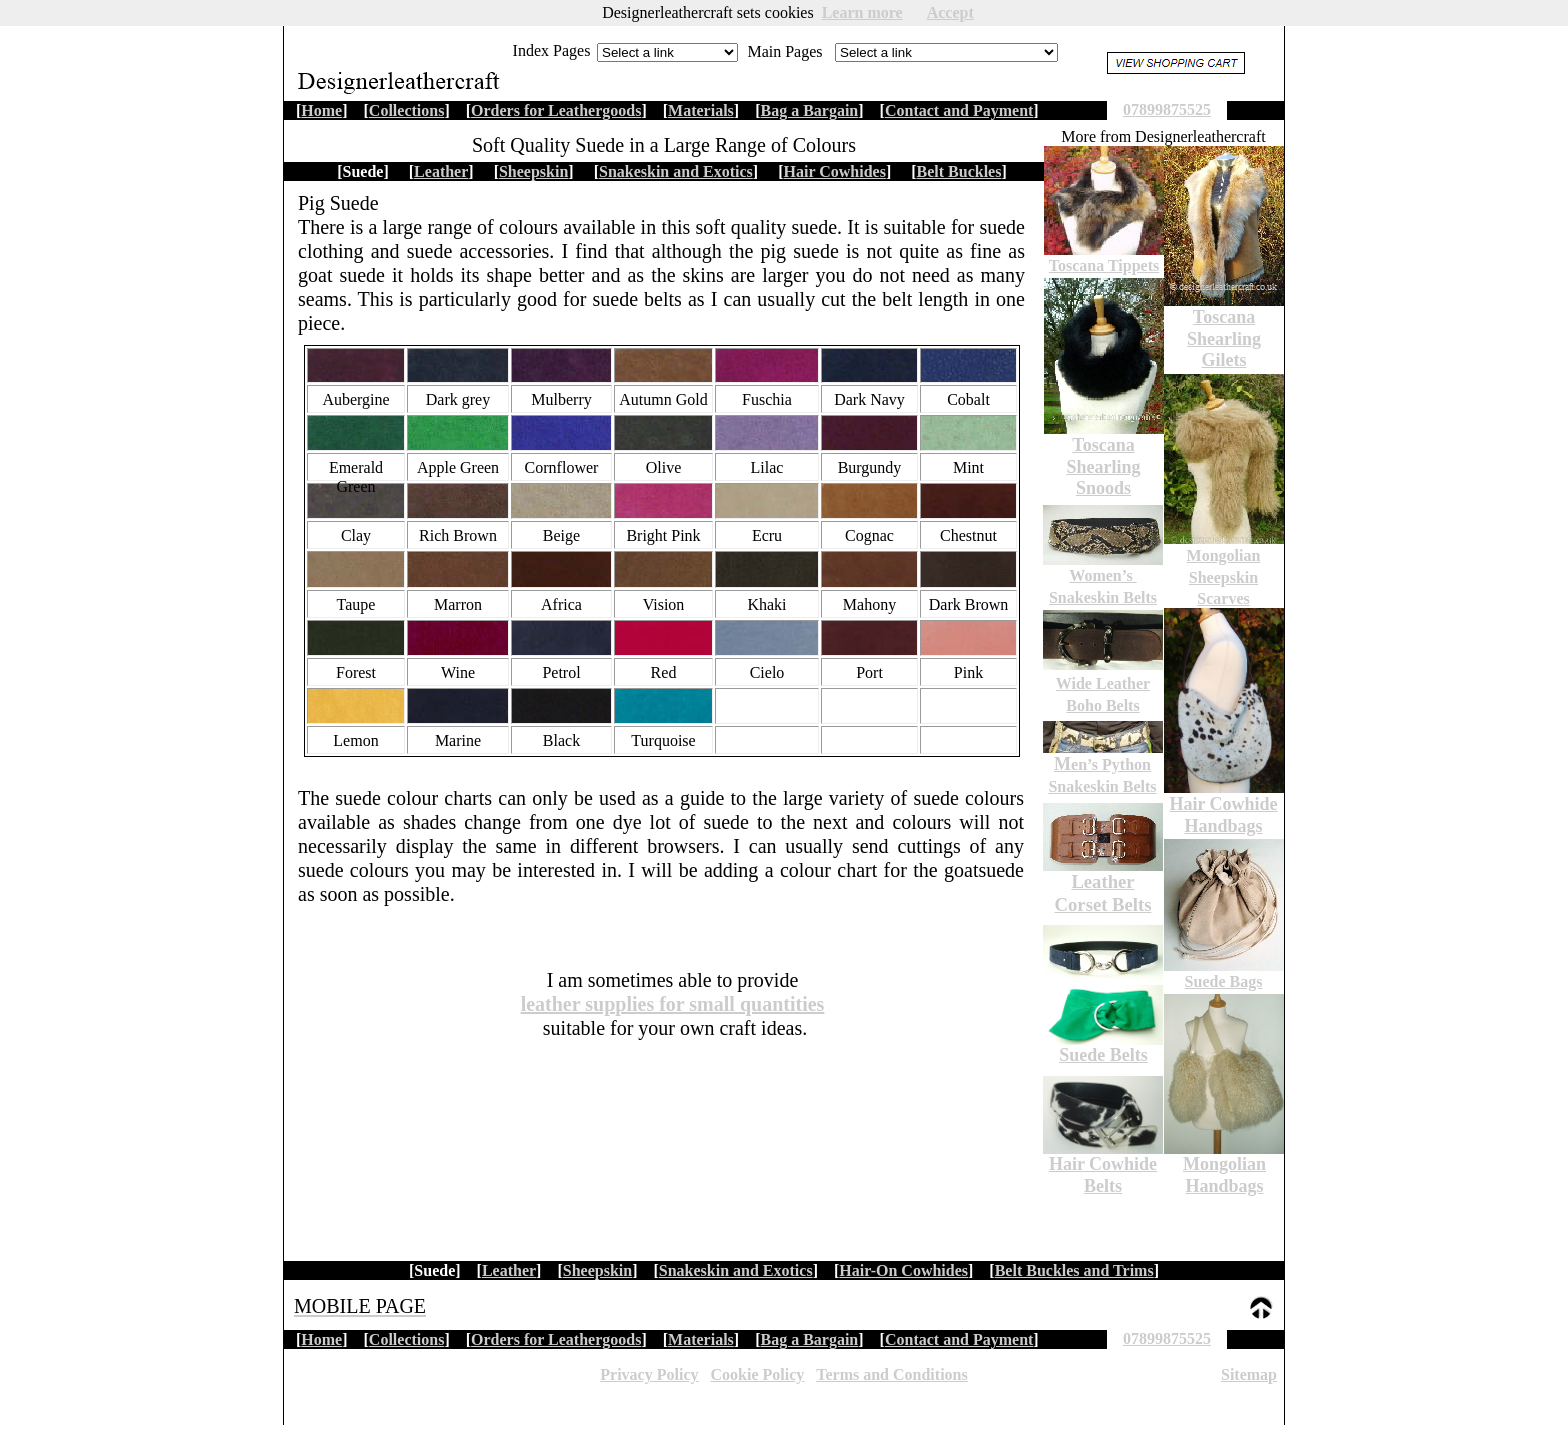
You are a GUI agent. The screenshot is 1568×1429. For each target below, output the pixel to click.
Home (321, 1339)
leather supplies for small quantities (673, 1004)
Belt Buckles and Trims (1074, 1270)
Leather (509, 1270)
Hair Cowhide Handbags (1223, 815)
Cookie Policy (757, 1374)
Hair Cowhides (835, 171)
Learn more (862, 12)
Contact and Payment (959, 1339)
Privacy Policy (649, 1374)
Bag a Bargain (809, 1339)
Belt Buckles (959, 171)
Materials (701, 1339)
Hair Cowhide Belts (1103, 1175)
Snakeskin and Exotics (736, 1270)
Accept (950, 12)
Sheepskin (597, 1270)
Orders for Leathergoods (556, 1339)
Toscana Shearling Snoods (1103, 466)
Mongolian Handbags (1224, 1175)
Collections (407, 1339)
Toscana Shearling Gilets (1224, 338)
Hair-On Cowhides (903, 1270)
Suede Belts (1103, 1055)
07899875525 (1167, 1338)
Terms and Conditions (891, 1374)
